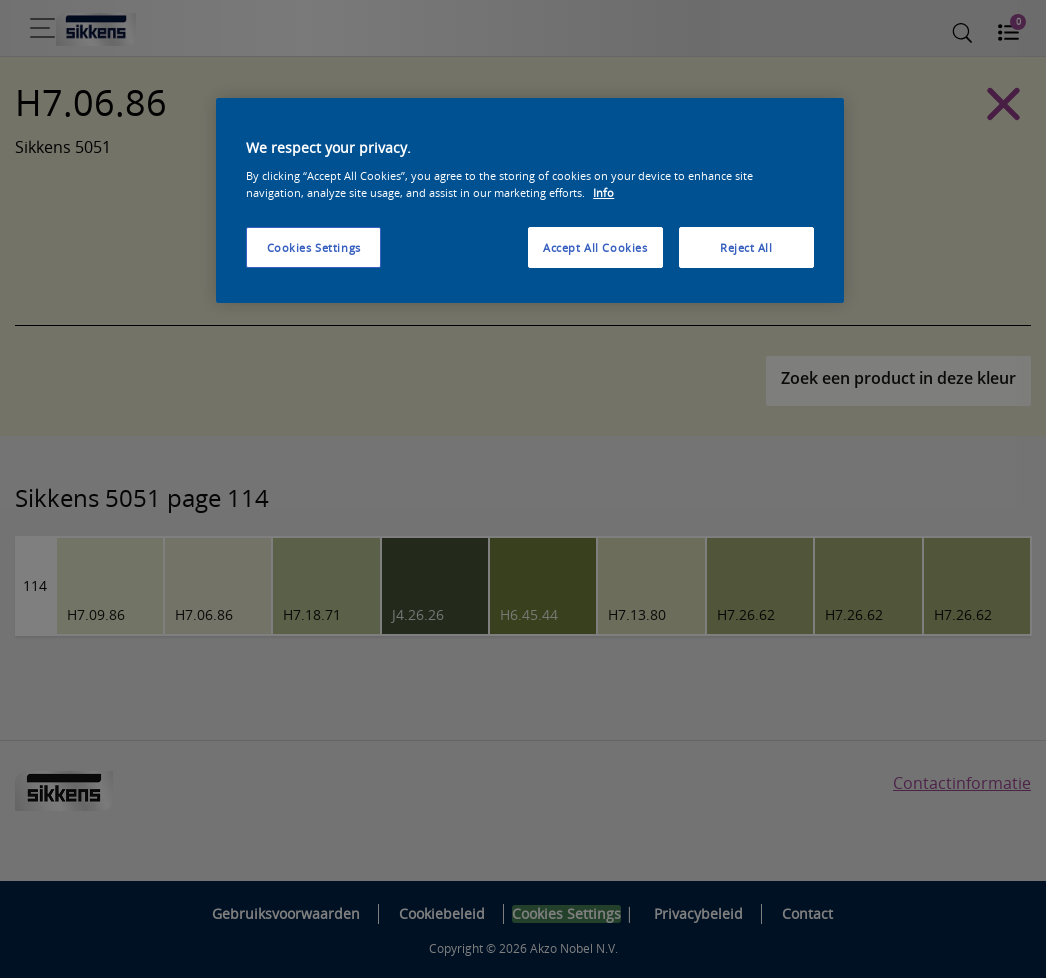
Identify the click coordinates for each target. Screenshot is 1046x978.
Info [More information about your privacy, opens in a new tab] (603, 192)
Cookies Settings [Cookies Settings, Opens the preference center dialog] (314, 247)
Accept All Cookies (595, 247)
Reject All (746, 247)
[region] (530, 201)
